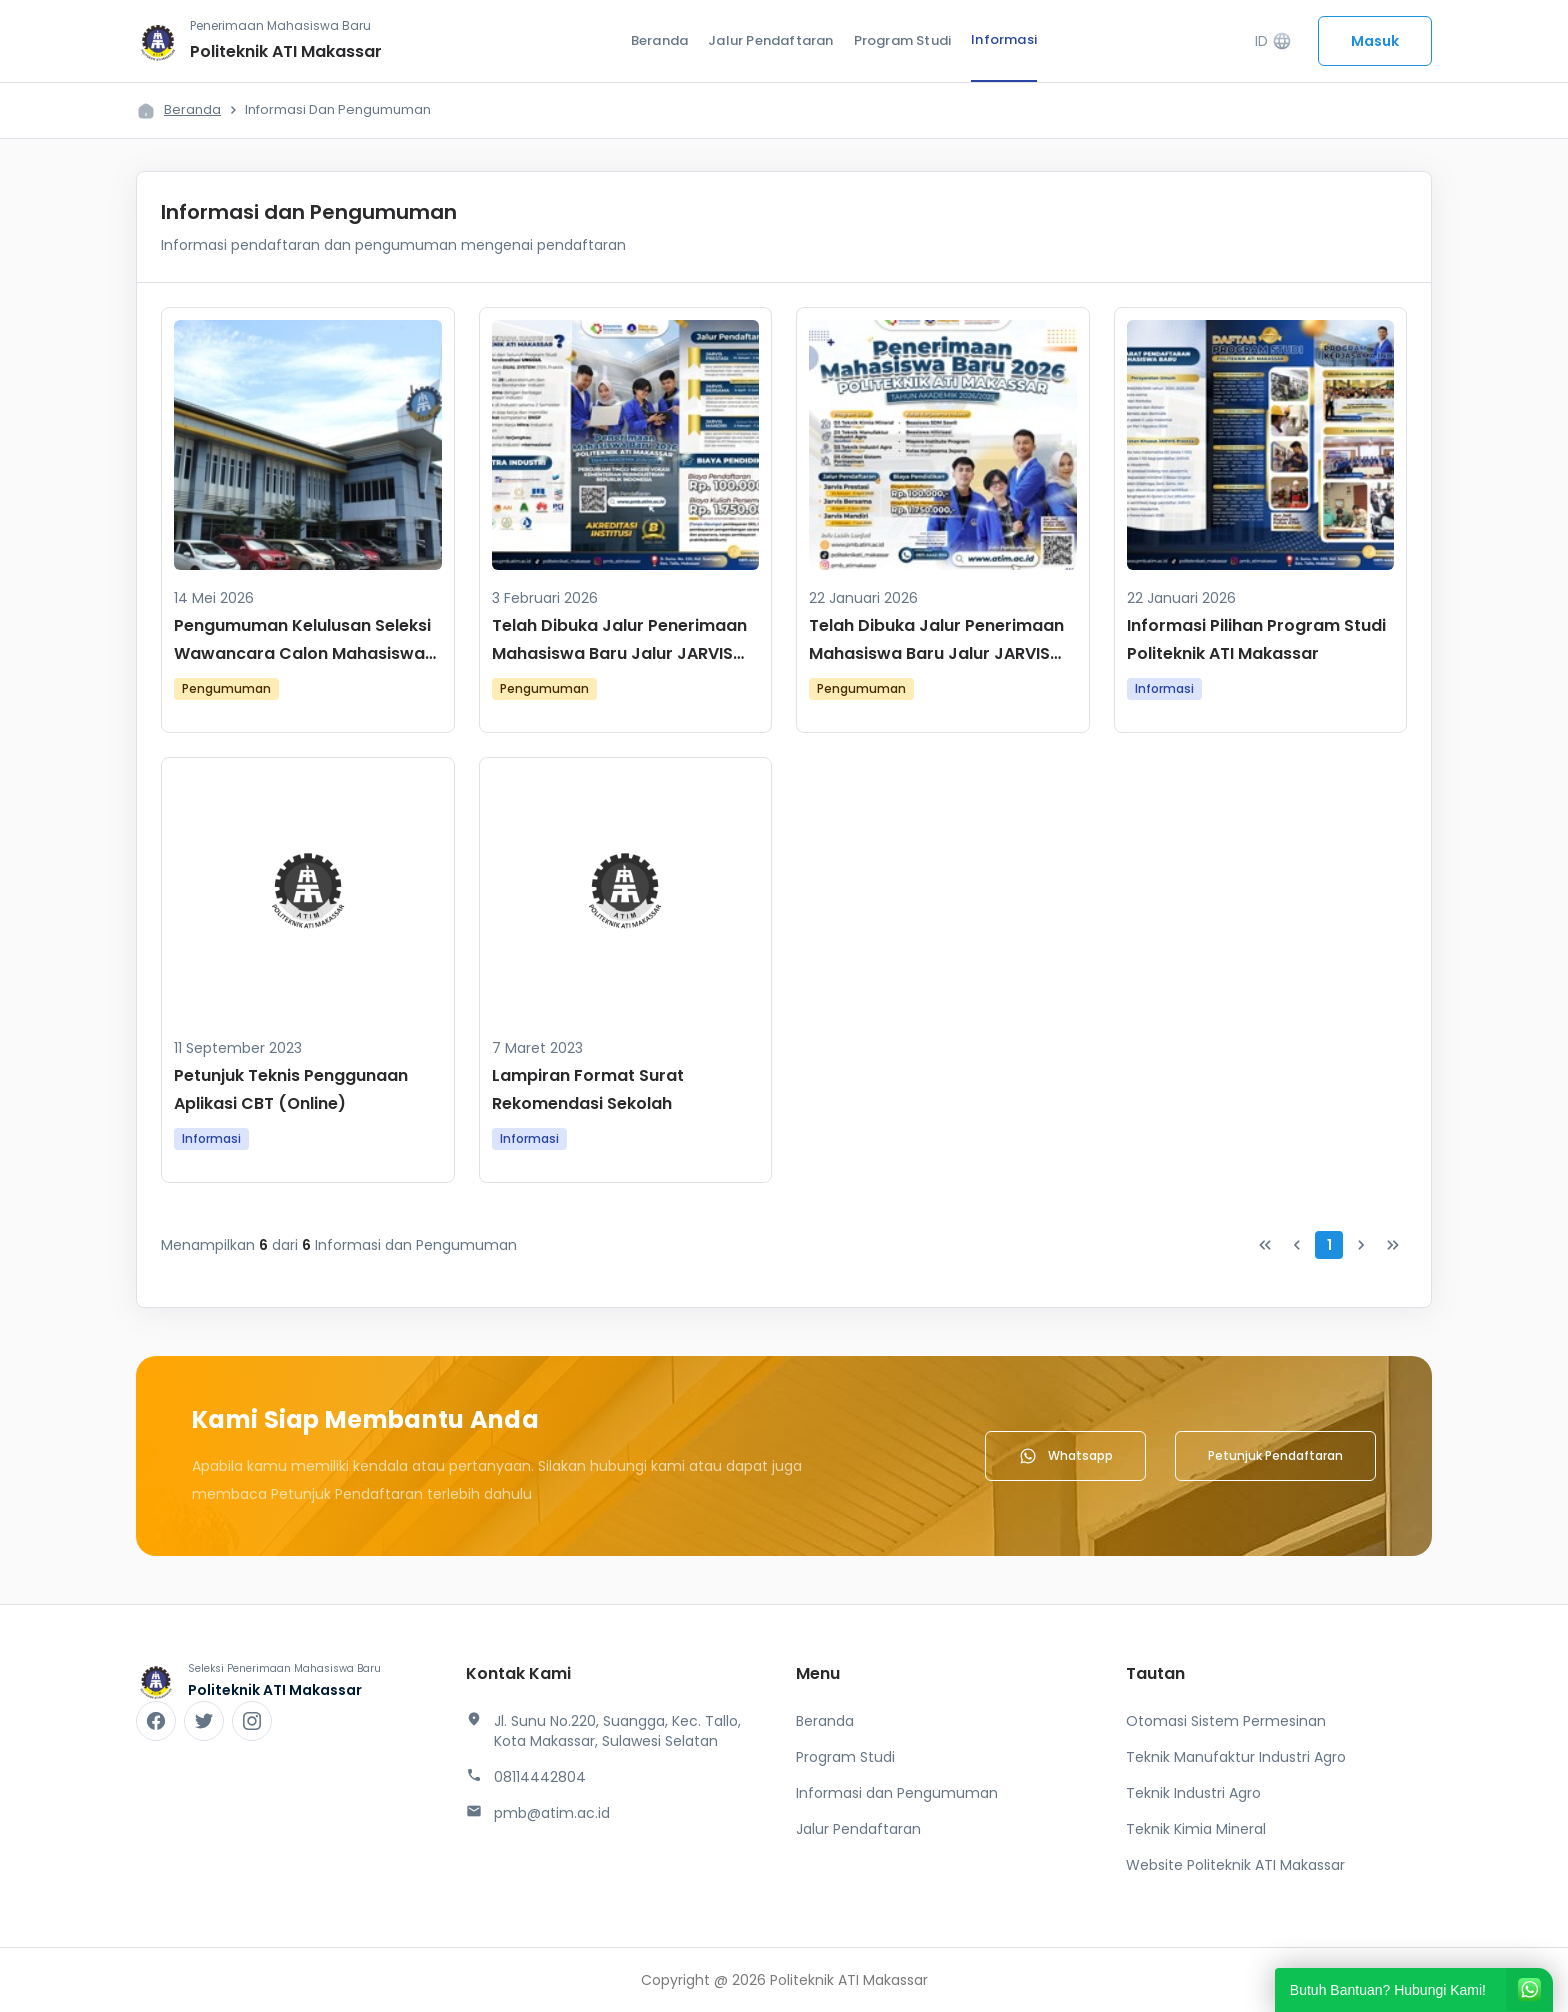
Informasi (1004, 39)
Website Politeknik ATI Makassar (1235, 1865)
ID (1273, 41)
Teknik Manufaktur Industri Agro (1236, 1757)
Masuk (1375, 41)
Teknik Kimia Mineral (1196, 1829)
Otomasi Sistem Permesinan (1226, 1721)
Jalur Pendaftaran (770, 40)
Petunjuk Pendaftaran (1275, 1455)
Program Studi (903, 40)
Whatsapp (1065, 1456)
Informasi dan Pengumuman (897, 1793)
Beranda (659, 40)
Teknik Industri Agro (1193, 1793)
